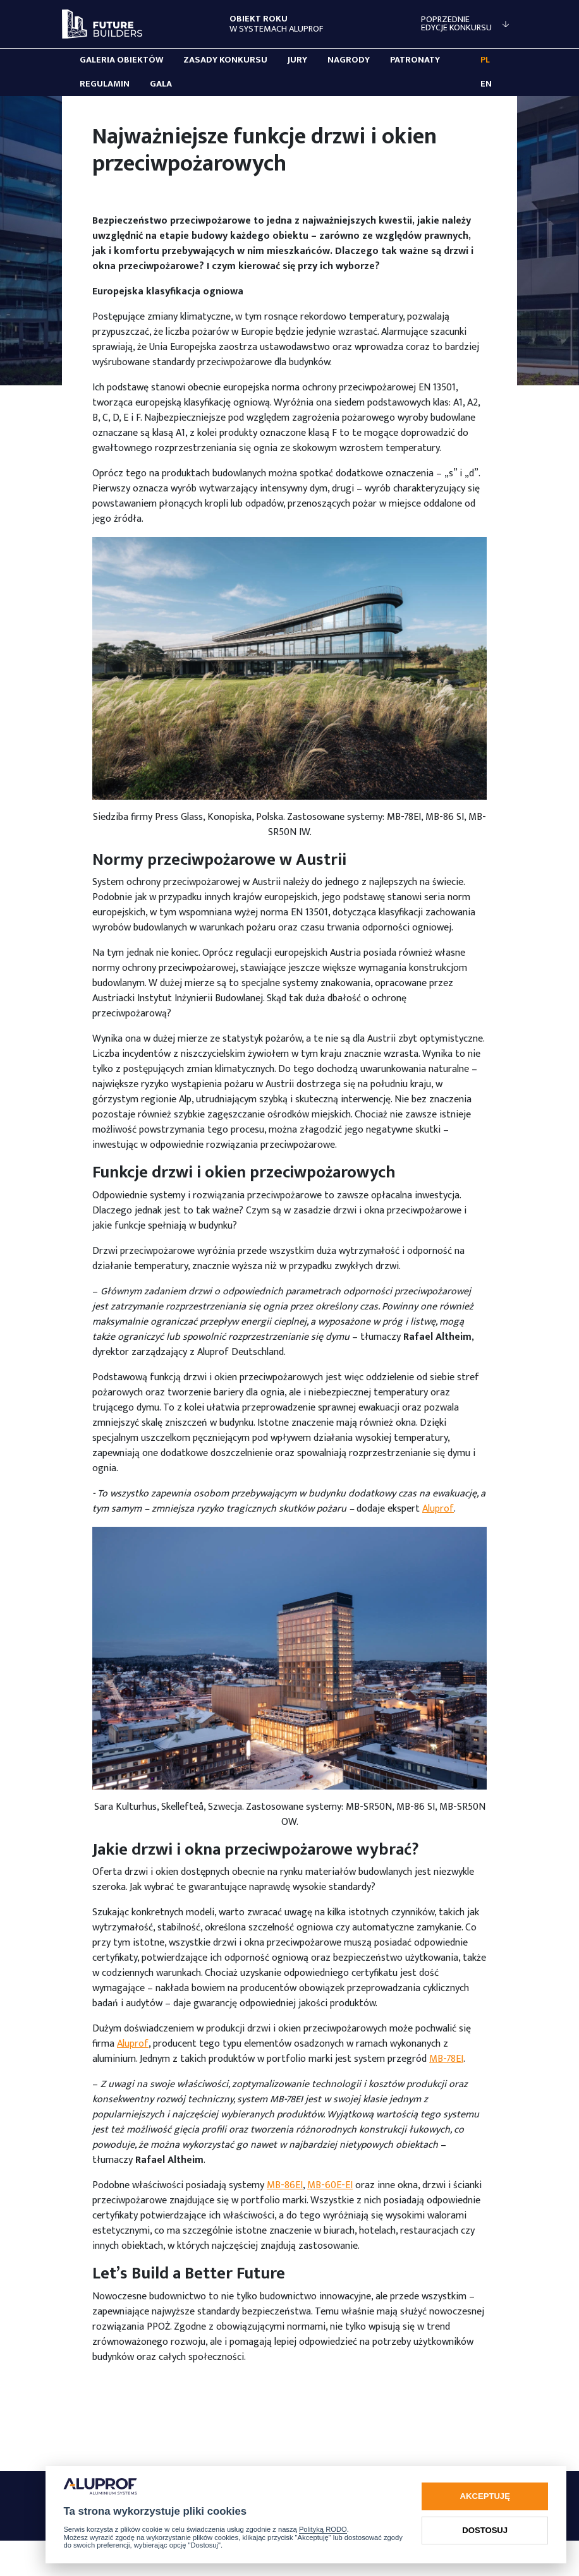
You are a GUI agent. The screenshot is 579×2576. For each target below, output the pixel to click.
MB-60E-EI (330, 2185)
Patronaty (415, 60)
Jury (297, 60)
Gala (161, 84)
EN (486, 84)
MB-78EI (446, 2058)
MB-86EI (285, 2185)
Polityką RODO (323, 2529)
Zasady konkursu (225, 60)
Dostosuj (485, 2530)
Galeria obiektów (121, 60)
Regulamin (105, 84)
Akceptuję (485, 2496)
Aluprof (438, 1508)
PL (485, 60)
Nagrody (348, 60)
